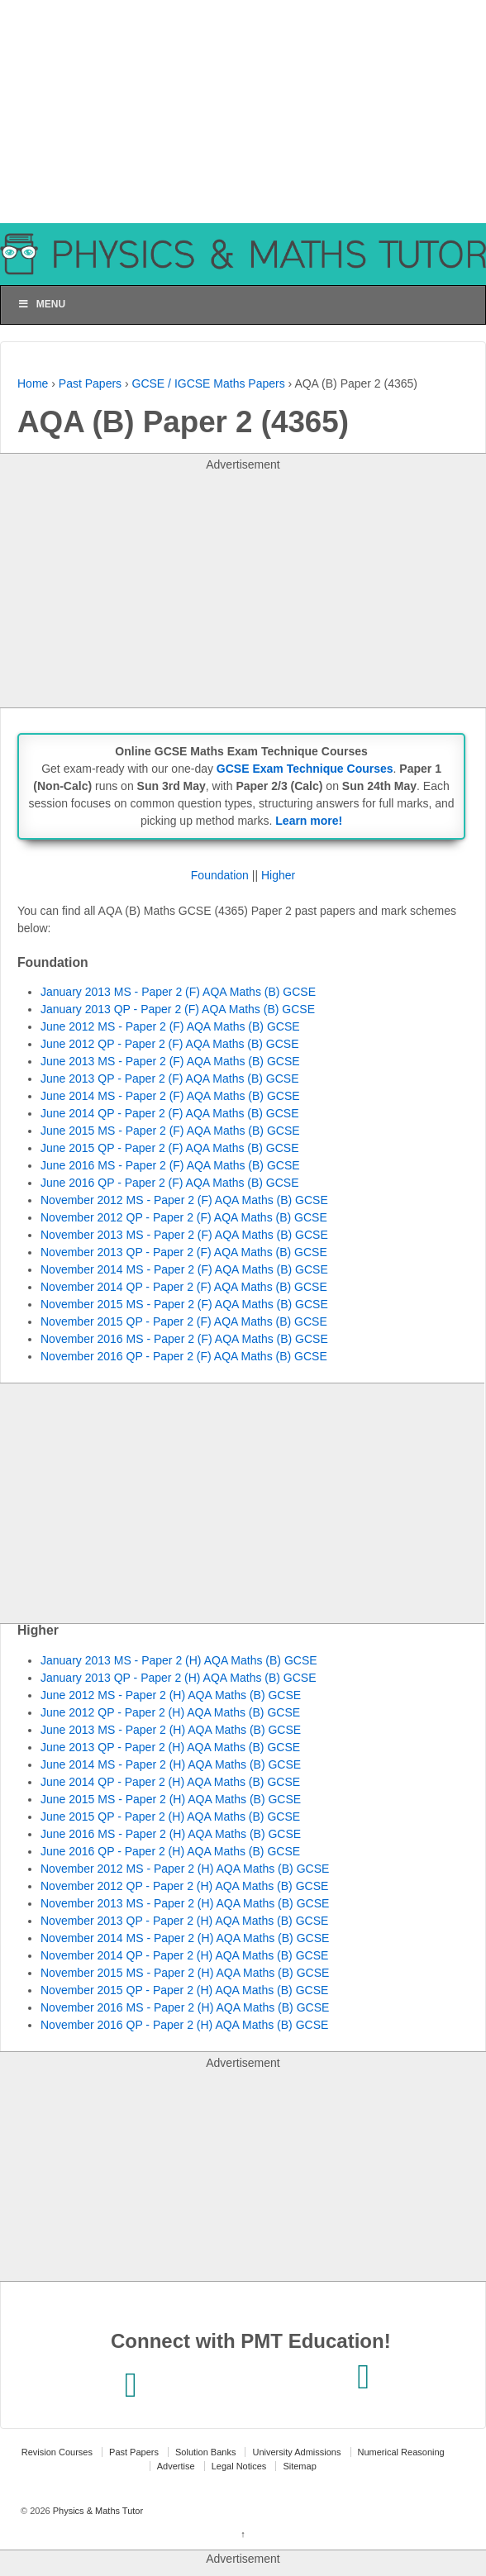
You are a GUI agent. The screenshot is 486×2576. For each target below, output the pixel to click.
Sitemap (299, 2466)
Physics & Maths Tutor (96, 2511)
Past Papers (90, 383)
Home (32, 383)
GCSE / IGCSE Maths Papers (208, 383)
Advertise (176, 2466)
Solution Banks (205, 2452)
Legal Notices (239, 2466)
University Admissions (296, 2452)
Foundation (220, 875)
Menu (41, 304)
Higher (278, 875)
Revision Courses (57, 2452)
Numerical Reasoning (401, 2452)
